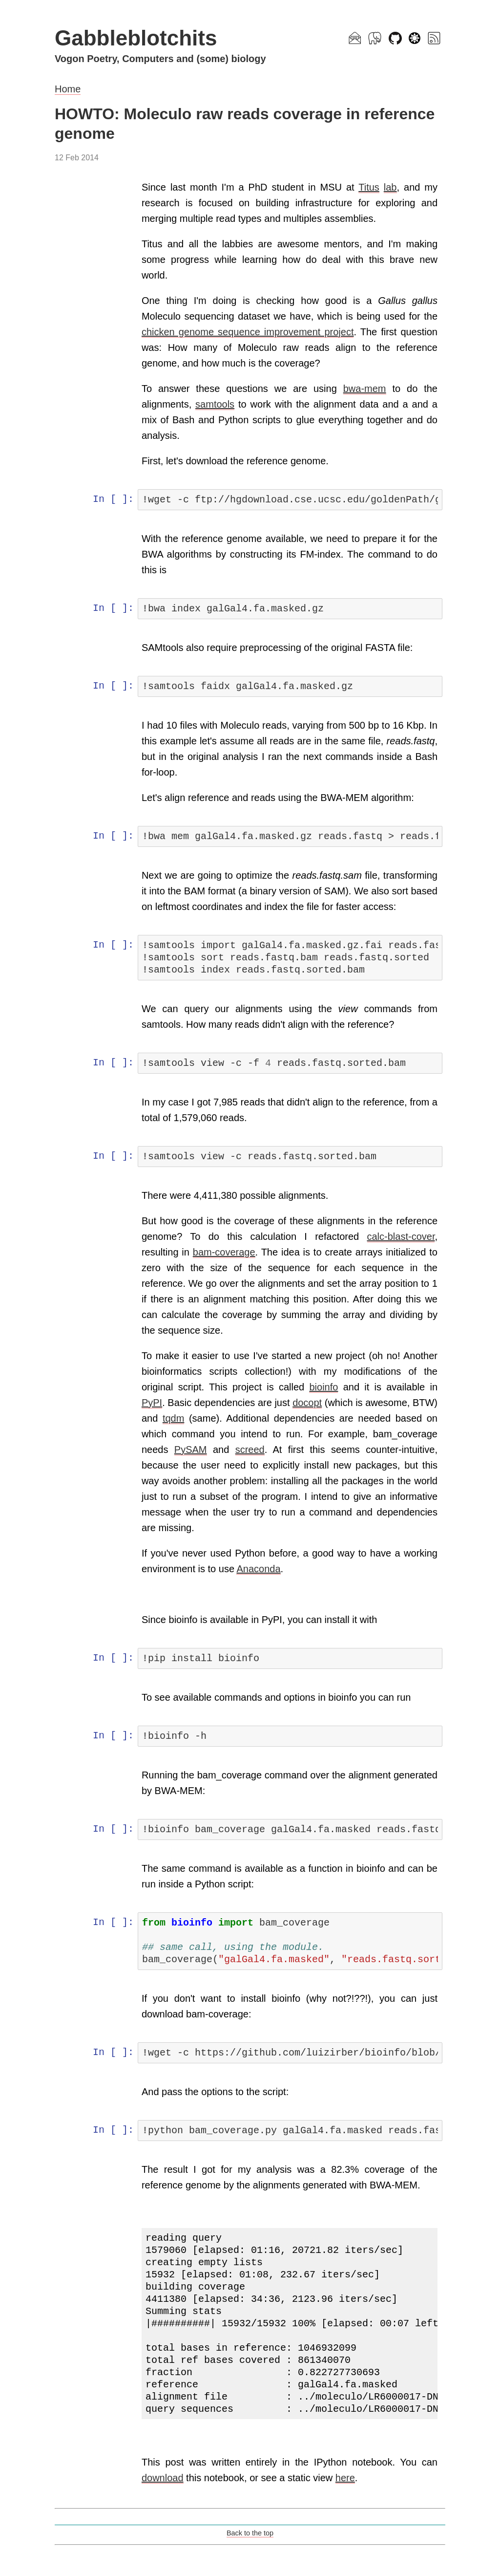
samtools (215, 404)
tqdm (200, 1418)
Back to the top (250, 2533)
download (164, 2477)
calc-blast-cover (401, 1236)
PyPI (153, 1402)
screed (250, 1449)
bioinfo (324, 1387)
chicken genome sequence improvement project (248, 331)
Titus (369, 187)
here (346, 2477)
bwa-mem (364, 388)
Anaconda (260, 1568)
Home (68, 89)
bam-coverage (224, 1252)
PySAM (191, 1449)
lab (390, 187)
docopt (324, 1402)
